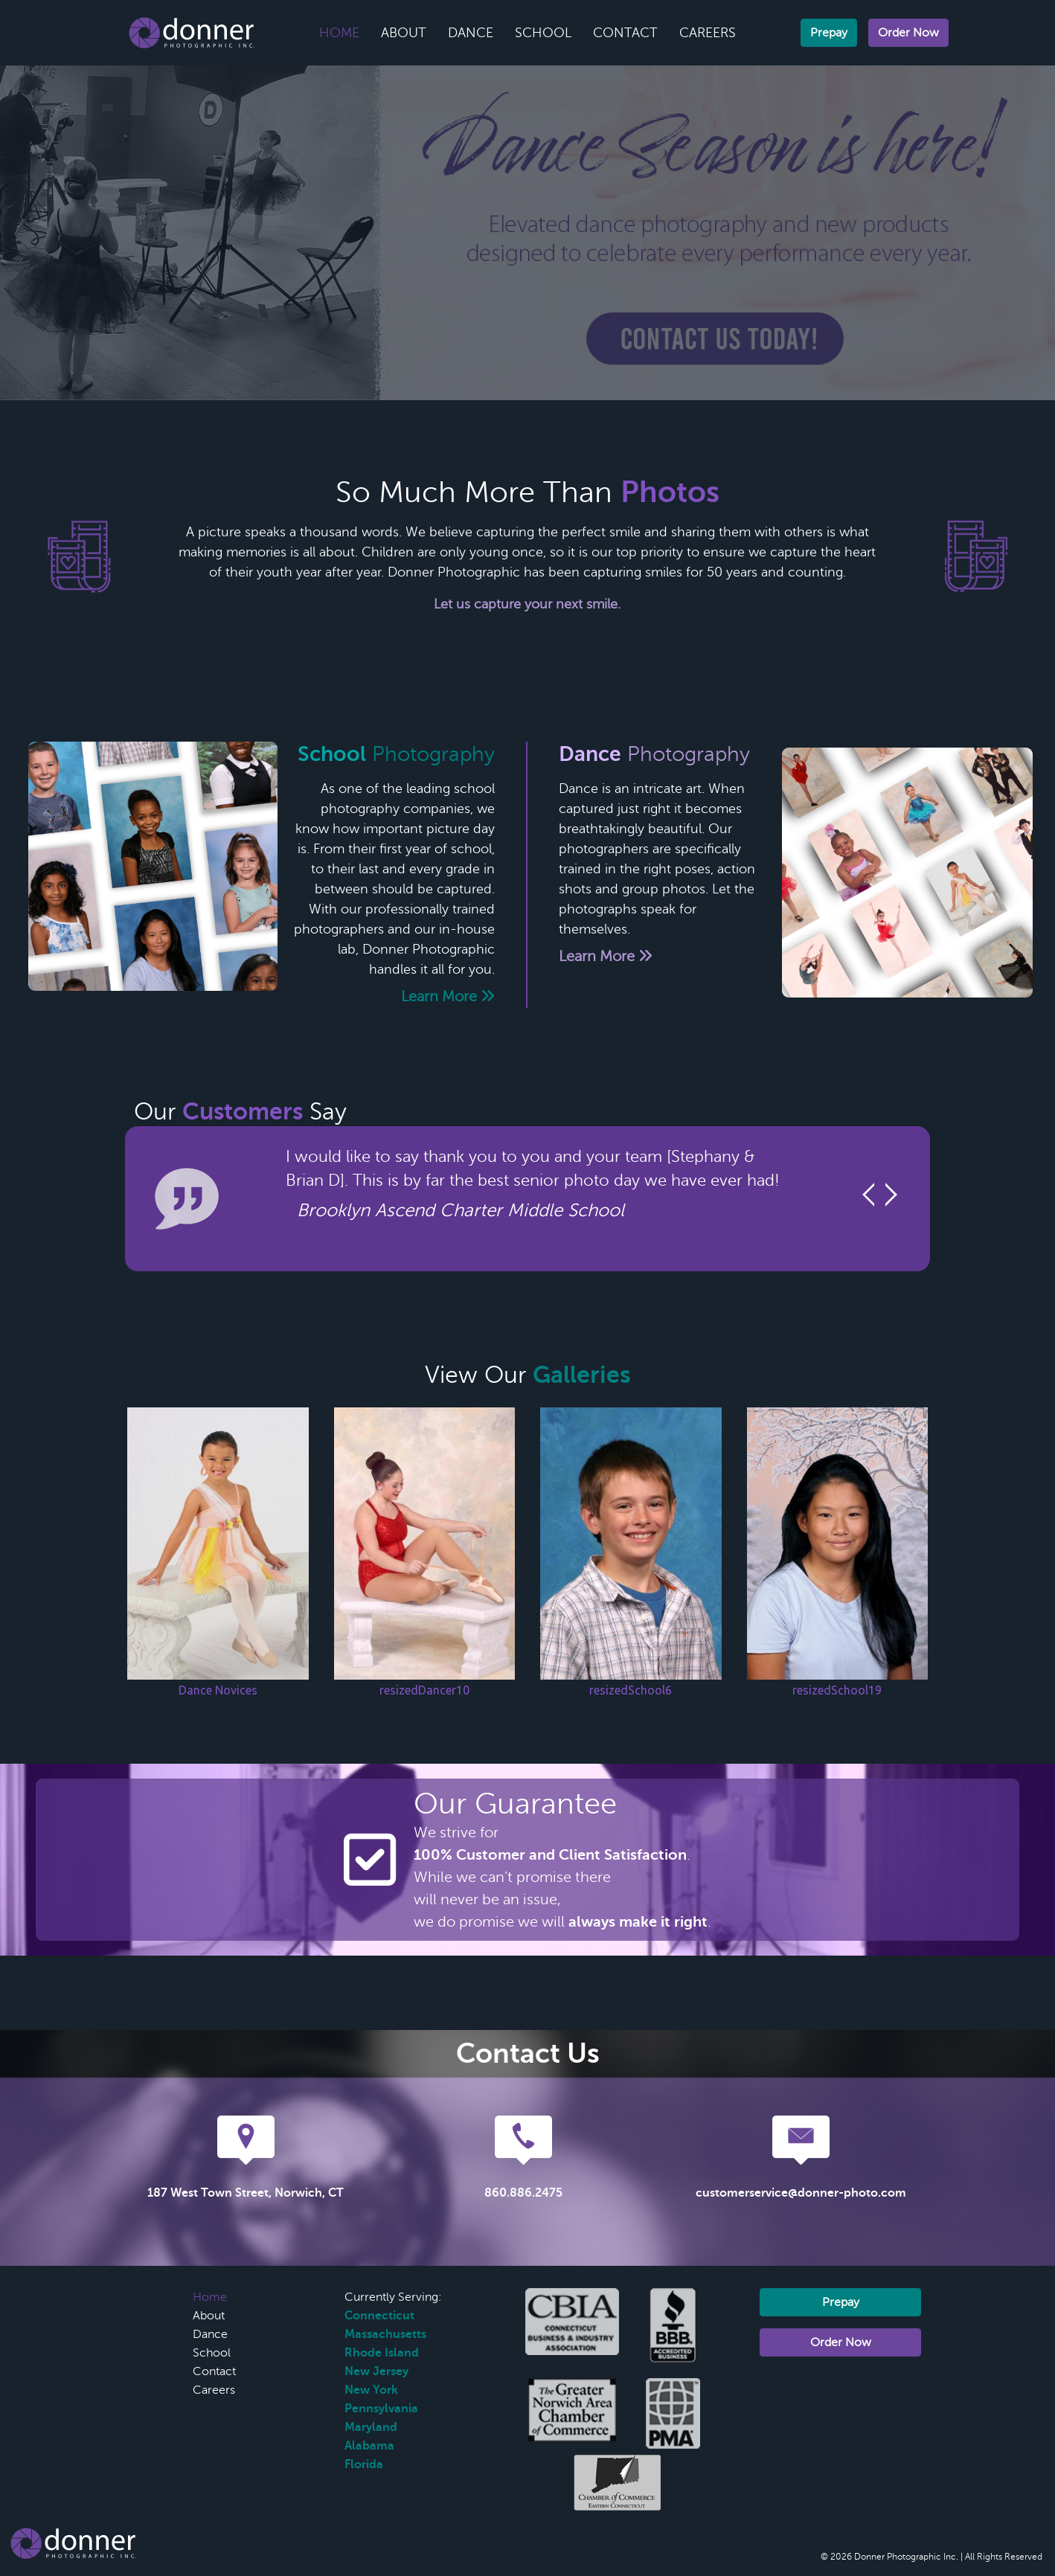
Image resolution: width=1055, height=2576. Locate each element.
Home (339, 32)
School (543, 32)
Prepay (828, 32)
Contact (625, 32)
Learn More (448, 996)
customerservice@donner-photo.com (801, 2193)
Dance (470, 32)
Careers (707, 32)
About (403, 32)
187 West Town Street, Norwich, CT (245, 2193)
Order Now (908, 32)
